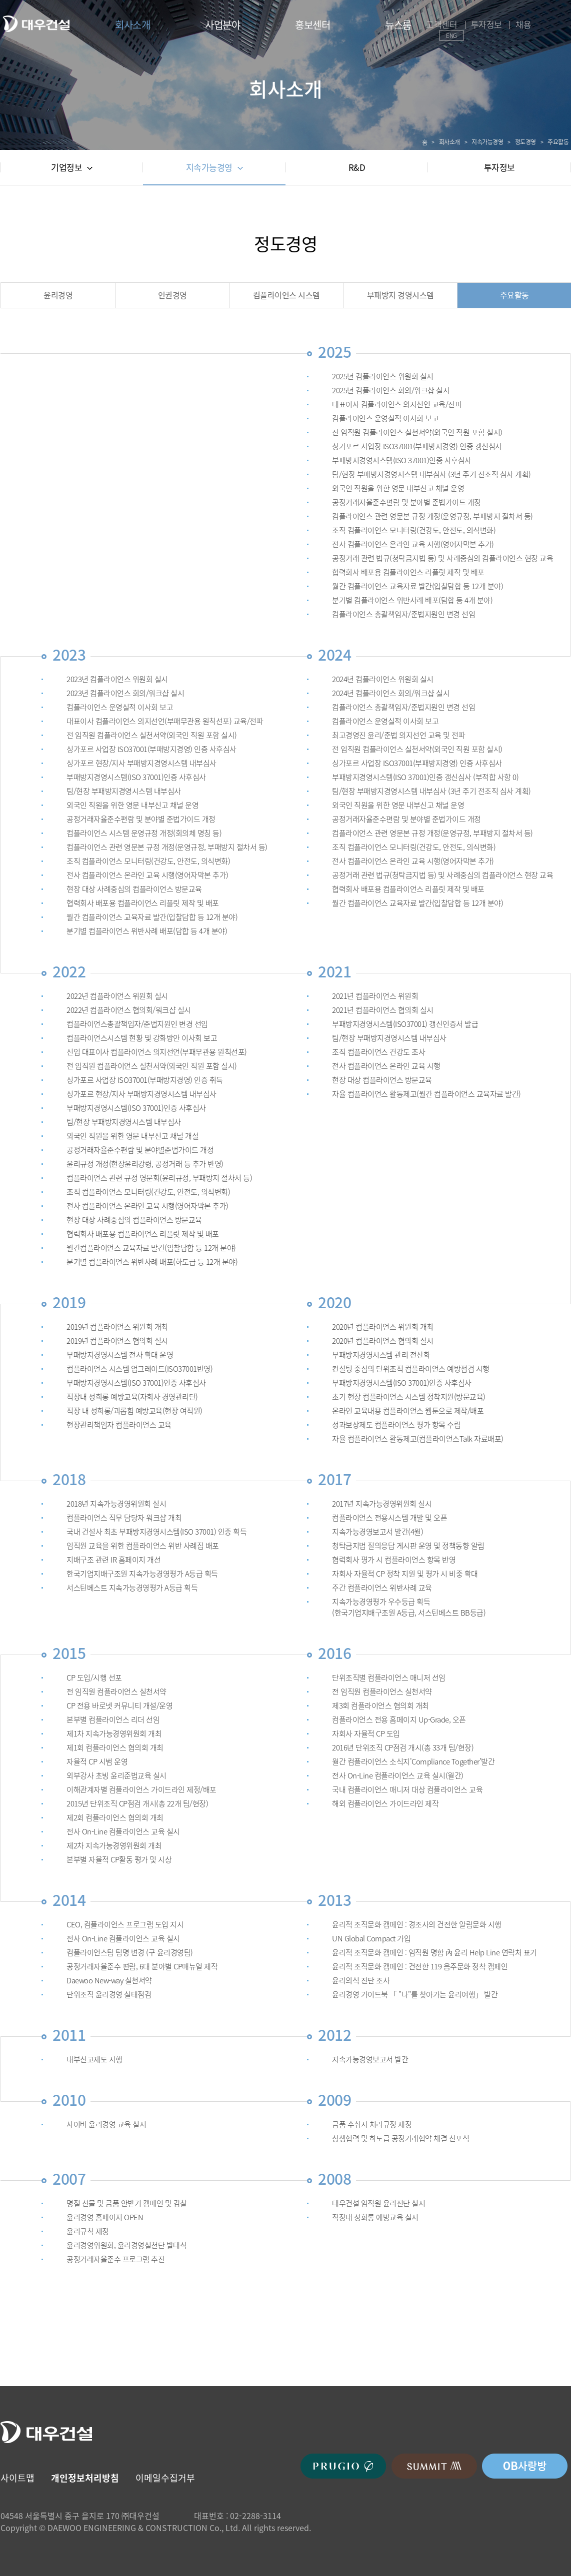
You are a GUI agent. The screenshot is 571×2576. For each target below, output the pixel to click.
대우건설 (36, 23)
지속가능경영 (214, 167)
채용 (523, 24)
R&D (357, 167)
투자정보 (486, 24)
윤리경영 (58, 295)
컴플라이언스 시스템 (286, 295)
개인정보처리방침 (85, 2478)
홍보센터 (312, 24)
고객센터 (441, 24)
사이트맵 (17, 2478)
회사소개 (132, 24)
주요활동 (514, 295)
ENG (451, 35)
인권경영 (172, 295)
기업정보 (71, 167)
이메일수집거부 (165, 2478)
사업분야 (222, 24)
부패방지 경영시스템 (400, 295)
